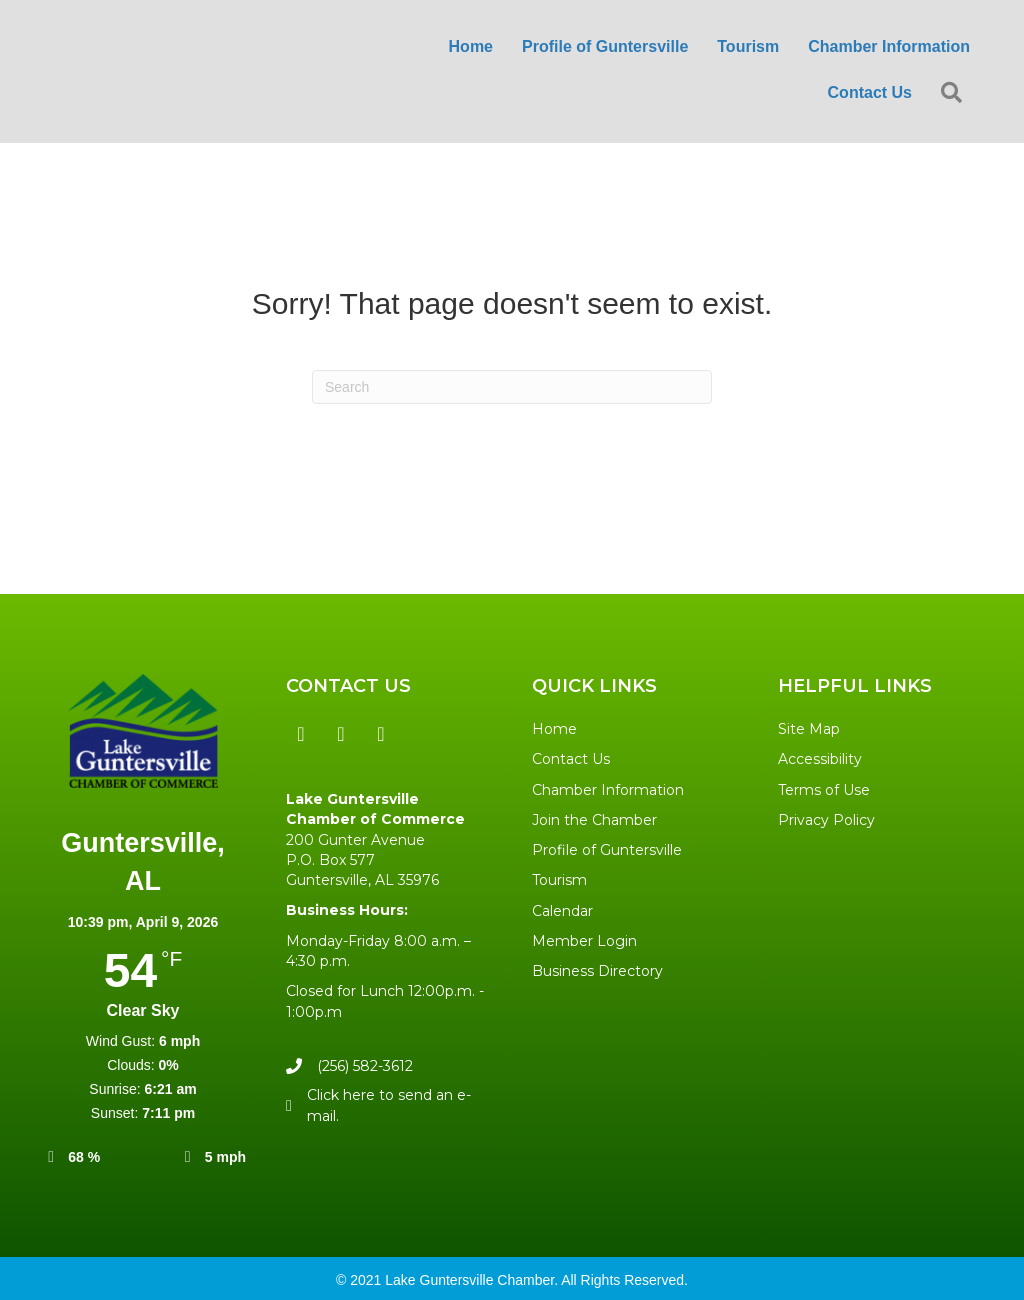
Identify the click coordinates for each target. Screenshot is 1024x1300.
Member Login (584, 941)
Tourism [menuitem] (748, 46)
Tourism (559, 880)
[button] (955, 93)
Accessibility (820, 759)
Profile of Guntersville (607, 850)
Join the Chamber (594, 820)
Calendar (562, 911)
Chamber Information (608, 790)
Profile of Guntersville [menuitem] (605, 46)
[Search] (512, 387)
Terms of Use (824, 790)
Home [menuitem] (471, 46)
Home (554, 729)
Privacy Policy (826, 820)
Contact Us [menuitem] (870, 92)
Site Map (809, 729)
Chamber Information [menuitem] (889, 46)
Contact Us (571, 759)
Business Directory (597, 971)
